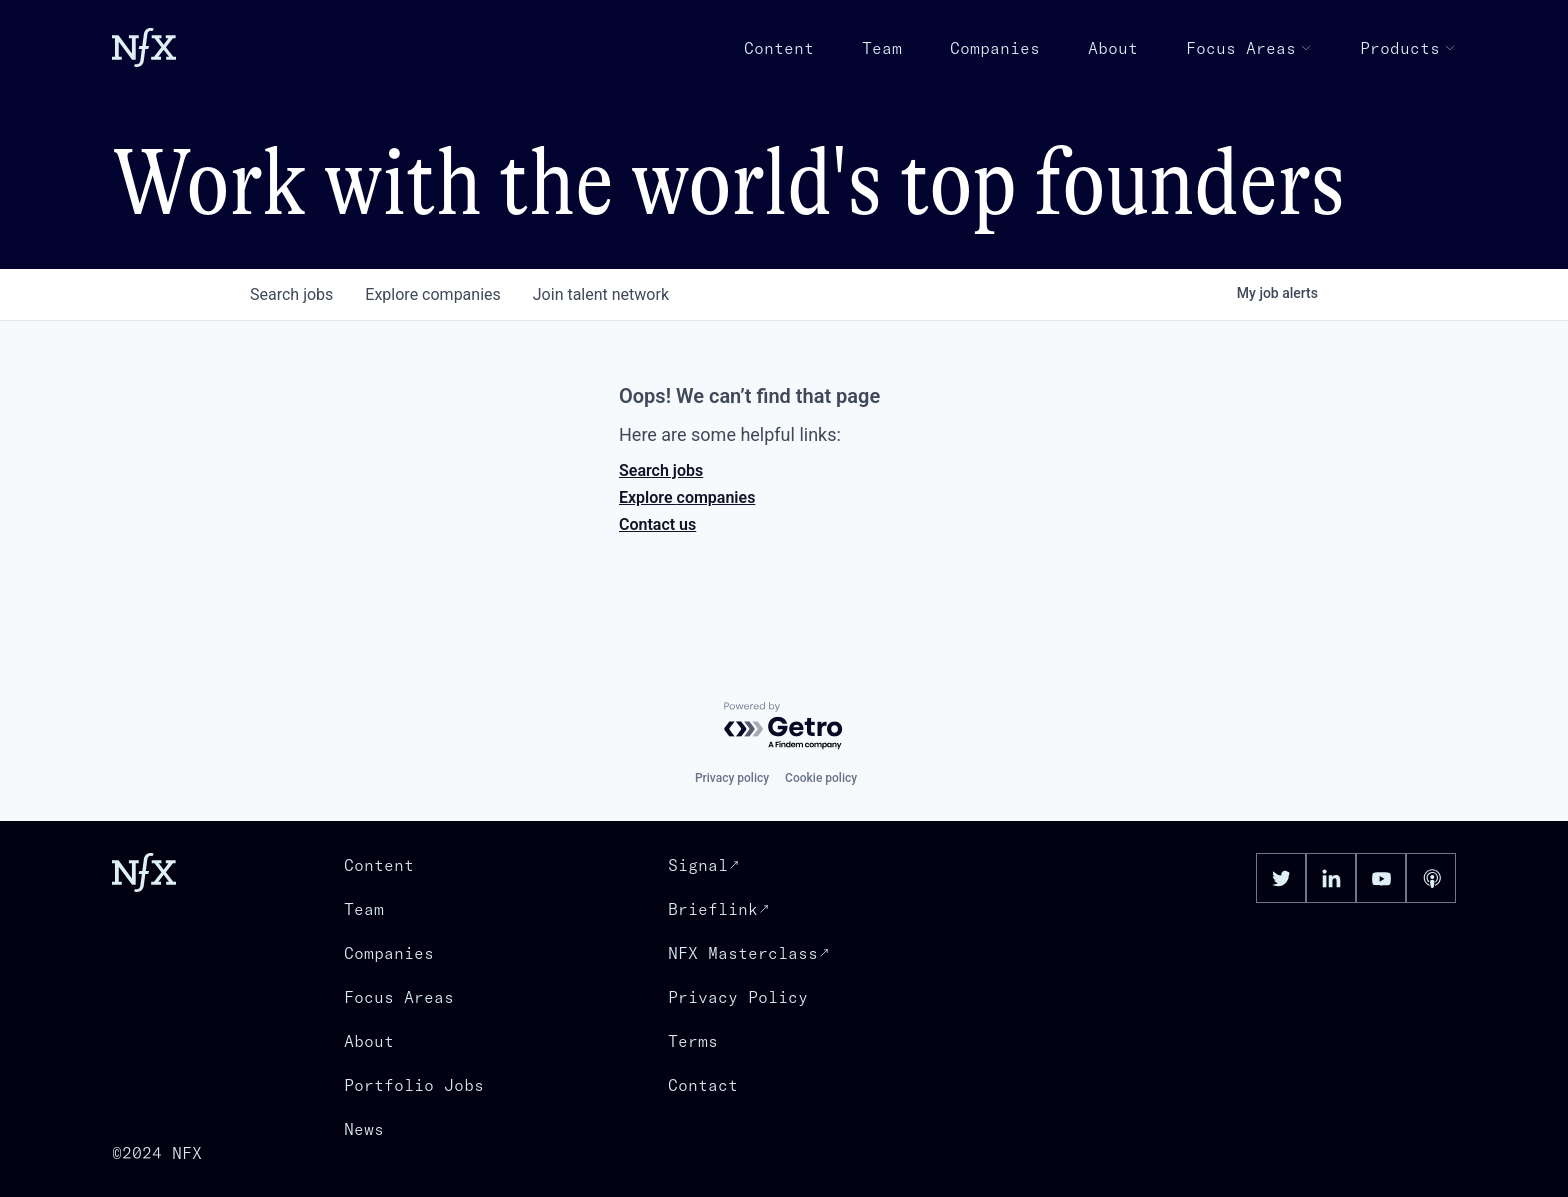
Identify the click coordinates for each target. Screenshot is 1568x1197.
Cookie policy (821, 778)
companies (432, 294)
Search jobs (661, 470)
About (1113, 48)
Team (882, 48)
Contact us (657, 524)
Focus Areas (1249, 48)
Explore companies (687, 497)
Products (1408, 48)
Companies (995, 48)
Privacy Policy (738, 997)
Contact (703, 1085)
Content (779, 48)
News (364, 1129)
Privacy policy (732, 778)
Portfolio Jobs (414, 1085)
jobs (291, 294)
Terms (693, 1041)
